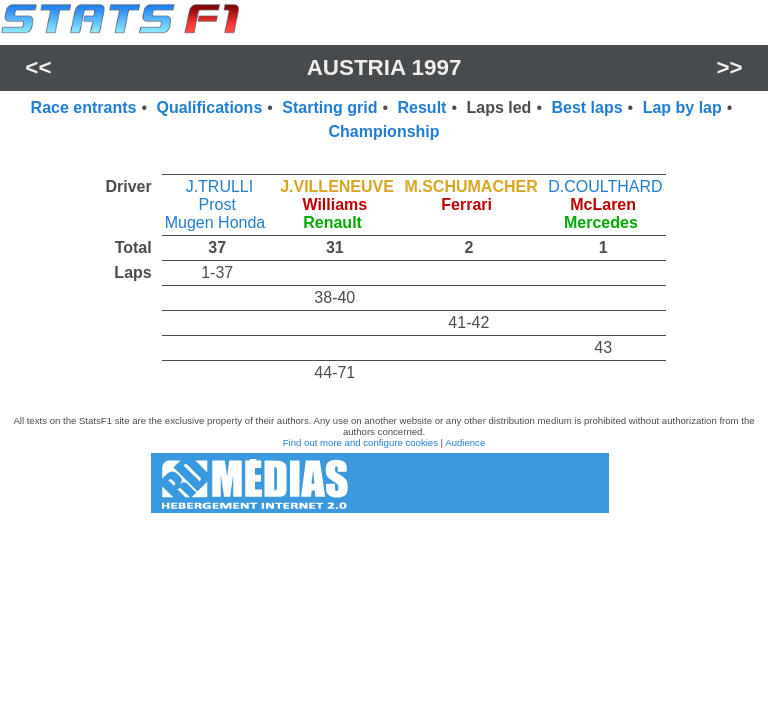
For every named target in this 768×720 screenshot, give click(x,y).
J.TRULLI (220, 186)
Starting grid (329, 107)
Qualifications (209, 107)
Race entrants (84, 107)
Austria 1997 (384, 67)
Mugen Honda (215, 222)
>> (730, 67)
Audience (465, 442)
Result (422, 107)
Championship (383, 131)
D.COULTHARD (605, 186)
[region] (384, 274)
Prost (217, 204)
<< (38, 67)
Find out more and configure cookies (360, 442)
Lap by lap (682, 107)
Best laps (586, 107)
